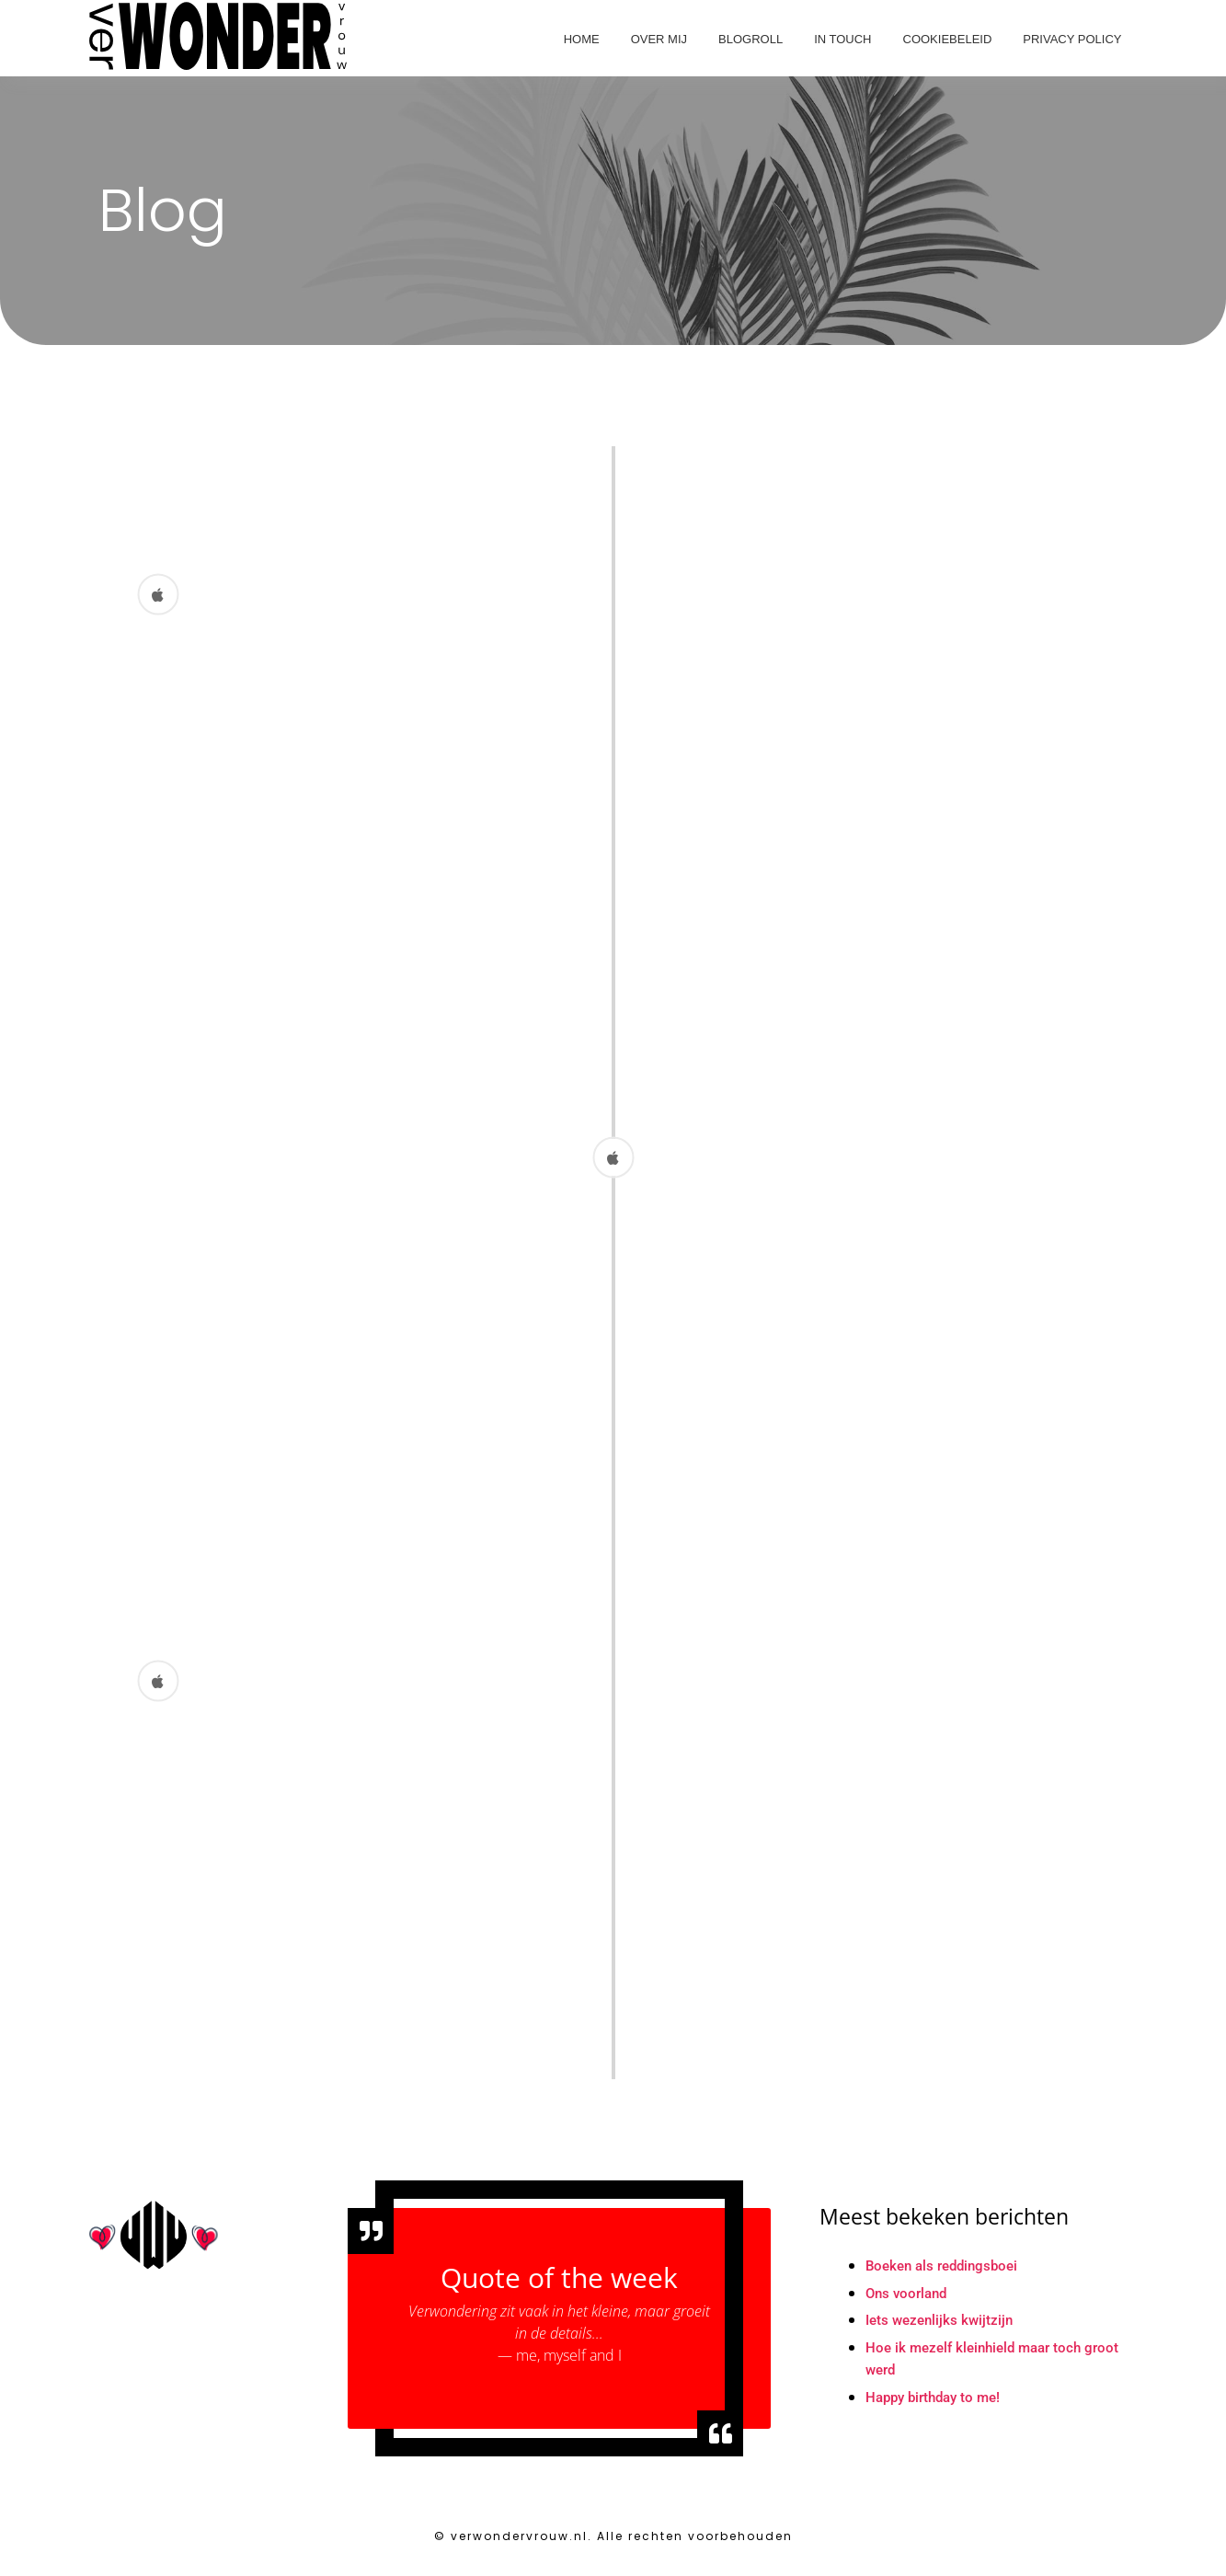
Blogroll (750, 39)
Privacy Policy (1072, 39)
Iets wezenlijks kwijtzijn (942, 2330)
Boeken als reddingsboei (946, 2274)
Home (582, 39)
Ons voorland (909, 2302)
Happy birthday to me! (938, 2408)
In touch (842, 39)
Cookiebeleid (947, 39)
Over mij (659, 39)
